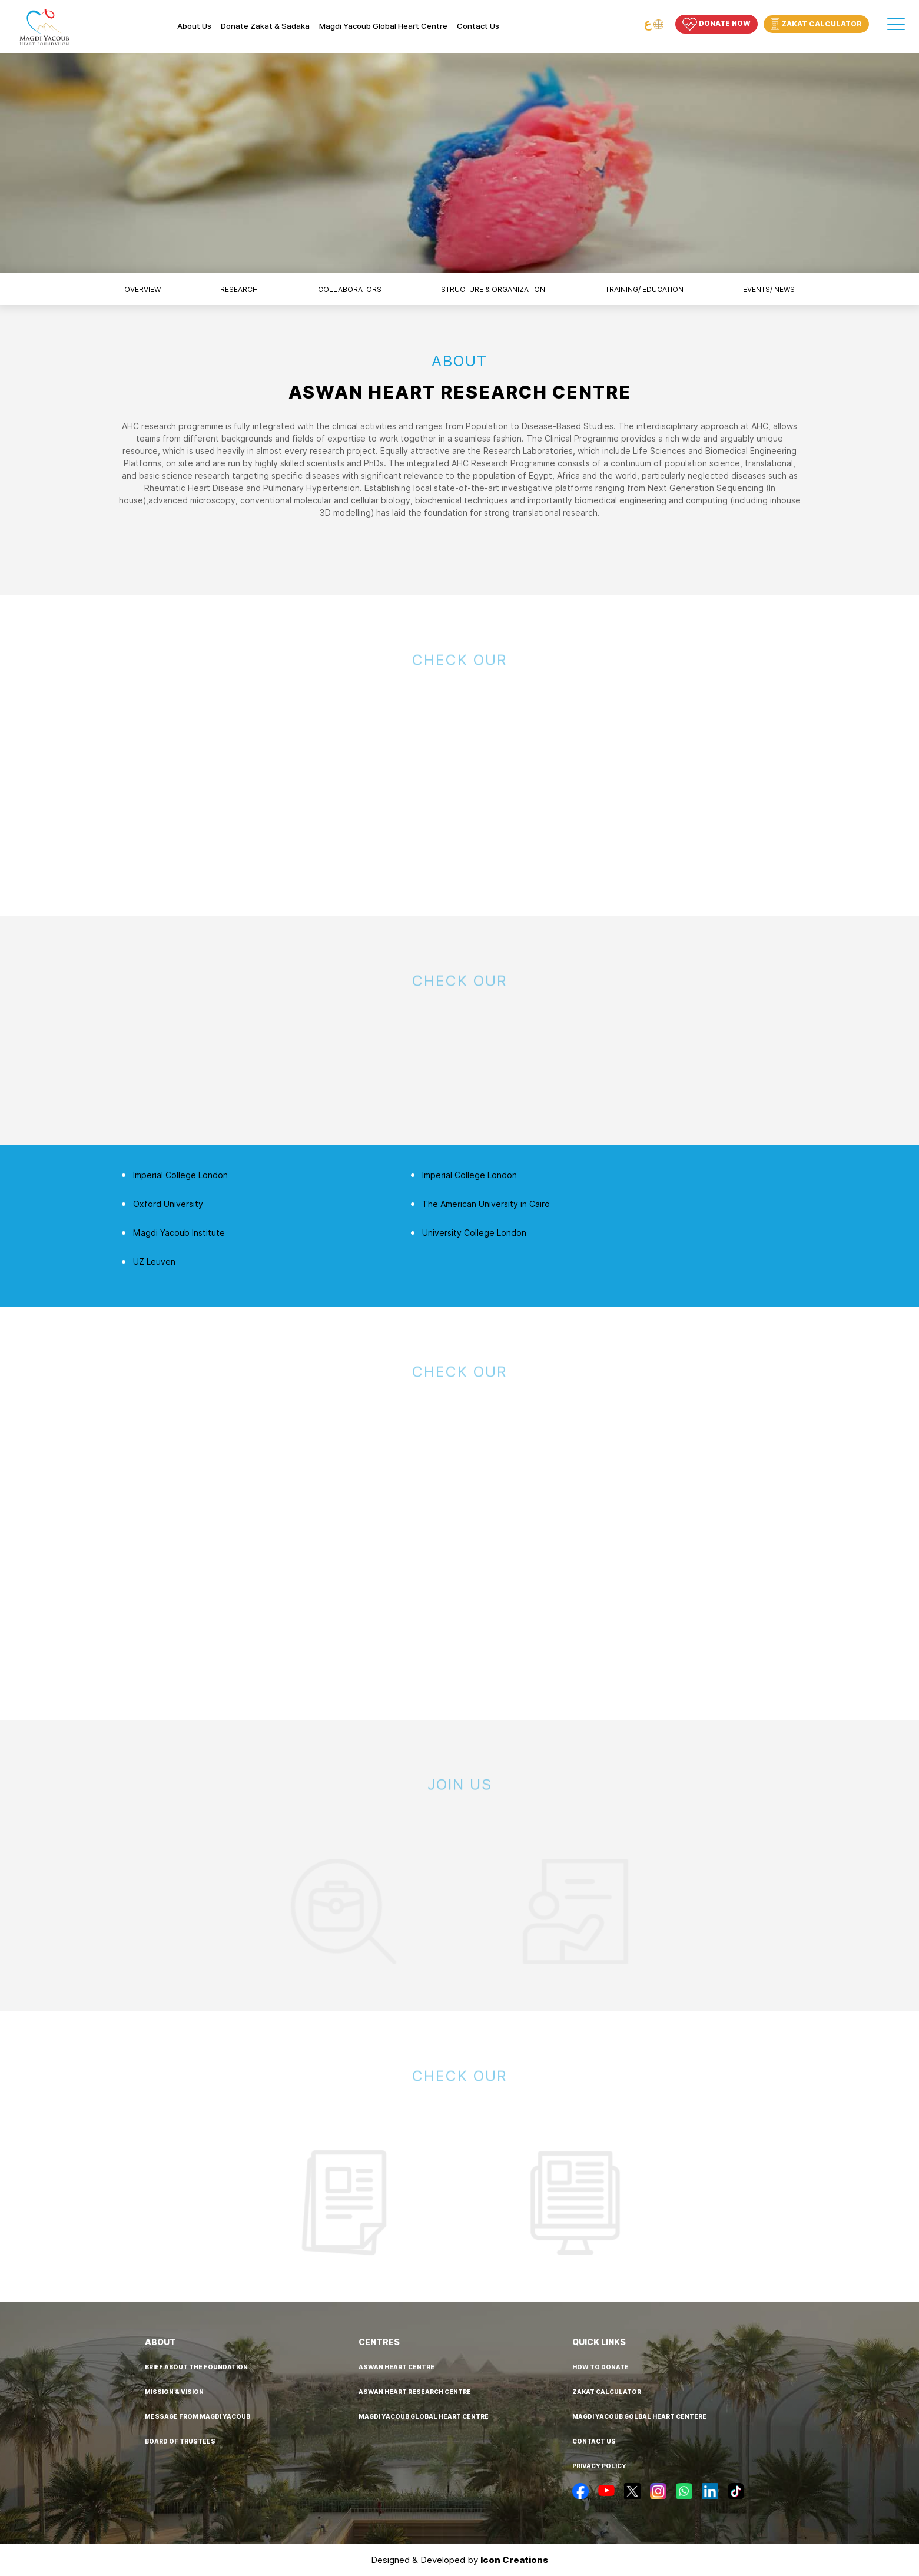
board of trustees (180, 2441)
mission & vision (174, 2391)
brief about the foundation (196, 2367)
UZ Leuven (154, 1262)
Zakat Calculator (816, 24)
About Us (194, 26)
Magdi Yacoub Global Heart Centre (383, 26)
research (239, 289)
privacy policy (599, 2465)
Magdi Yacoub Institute (179, 1233)
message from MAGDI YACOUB (197, 2416)
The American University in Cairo (486, 1204)
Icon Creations (514, 2560)
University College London (474, 1233)
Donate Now (716, 24)
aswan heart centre (396, 2367)
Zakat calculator (606, 2391)
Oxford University (168, 1204)
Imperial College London (180, 1175)
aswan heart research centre (415, 2391)
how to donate (600, 2367)
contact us (594, 2441)
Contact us (478, 26)
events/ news (769, 289)
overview (142, 289)
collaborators (349, 289)
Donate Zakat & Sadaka (265, 26)
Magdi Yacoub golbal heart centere (639, 2416)
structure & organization (493, 289)
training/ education (644, 289)
